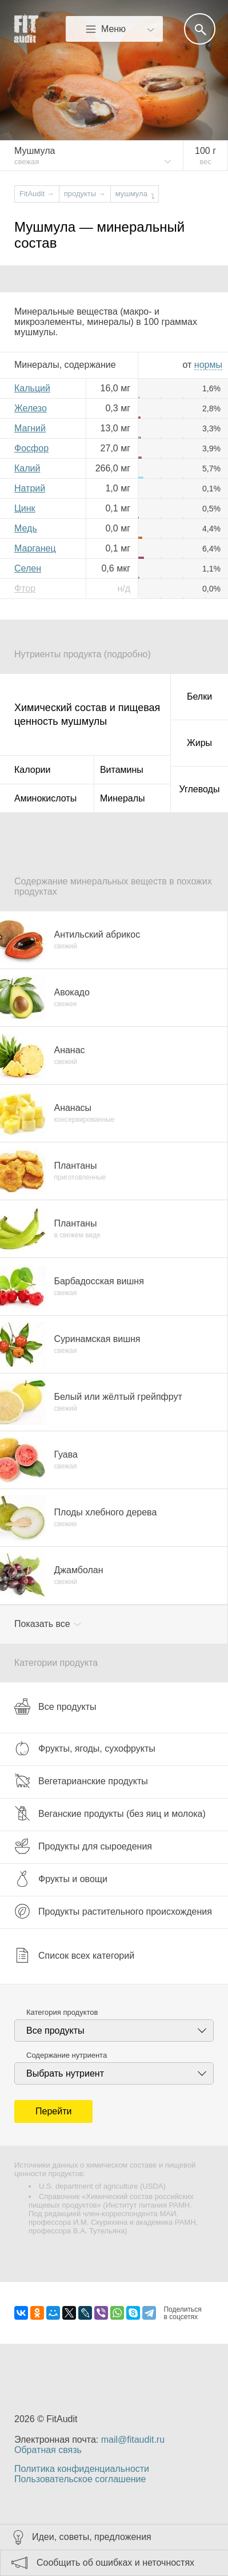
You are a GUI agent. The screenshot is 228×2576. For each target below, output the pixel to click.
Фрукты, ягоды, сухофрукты (84, 1748)
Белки (199, 696)
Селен (27, 568)
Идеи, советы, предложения (91, 2537)
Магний (30, 428)
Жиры (199, 743)
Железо (30, 408)
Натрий (29, 488)
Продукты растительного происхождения (113, 1911)
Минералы (122, 798)
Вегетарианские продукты (81, 1781)
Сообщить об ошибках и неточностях (115, 2562)
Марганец (35, 548)
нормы (208, 365)
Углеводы (199, 789)
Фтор (24, 588)
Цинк (24, 508)
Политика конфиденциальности (81, 2469)
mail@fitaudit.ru (133, 2439)
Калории (32, 770)
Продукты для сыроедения (83, 1846)
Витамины (121, 770)
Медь (25, 528)
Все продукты (55, 1706)
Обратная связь (48, 2450)
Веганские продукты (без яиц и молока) (110, 1813)
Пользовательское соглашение (80, 2479)
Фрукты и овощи (60, 1879)
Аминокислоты (45, 798)
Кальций (32, 388)
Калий (27, 468)
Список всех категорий (74, 1955)
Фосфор (31, 448)
